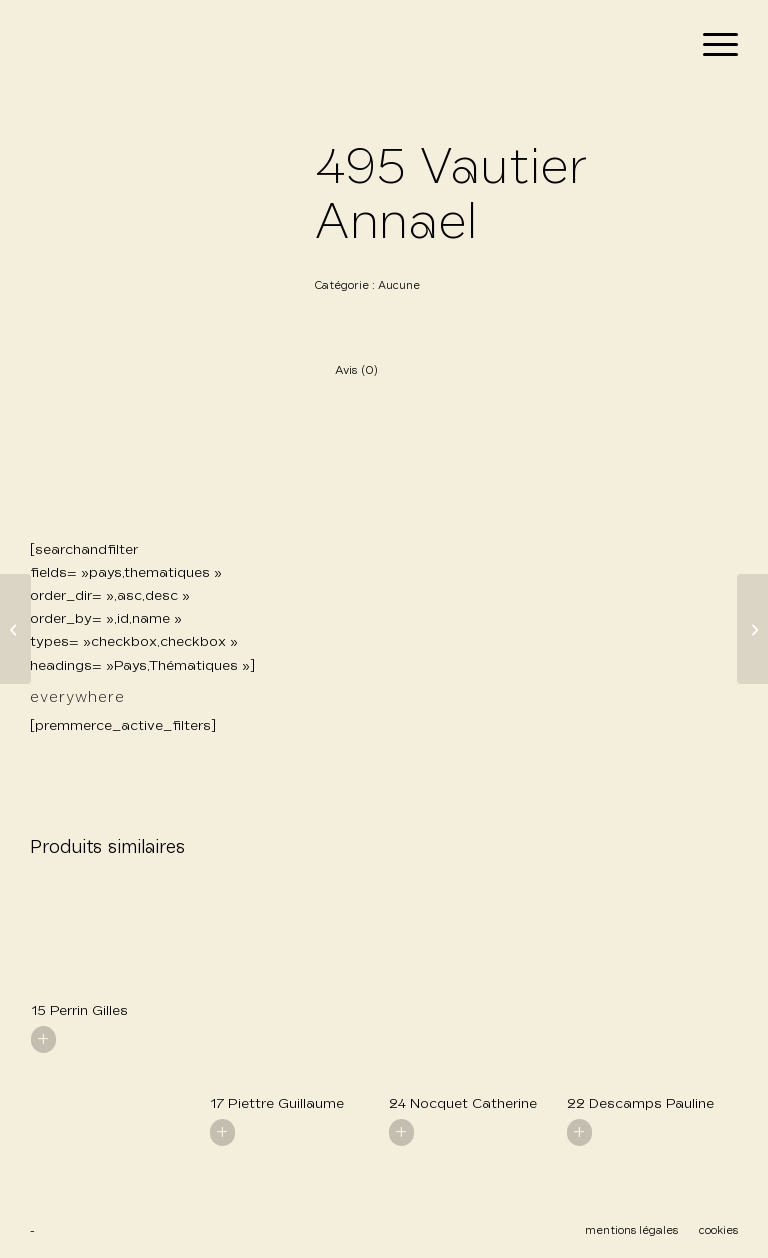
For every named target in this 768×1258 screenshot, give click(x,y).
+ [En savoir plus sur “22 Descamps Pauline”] (579, 1132)
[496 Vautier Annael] (752, 629)
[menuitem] (710, 46)
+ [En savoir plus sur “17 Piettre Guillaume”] (222, 1132)
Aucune (399, 285)
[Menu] (710, 46)
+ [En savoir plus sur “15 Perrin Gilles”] (43, 1039)
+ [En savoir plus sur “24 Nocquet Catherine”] (401, 1132)
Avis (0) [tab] (356, 371)
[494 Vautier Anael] (15, 629)
